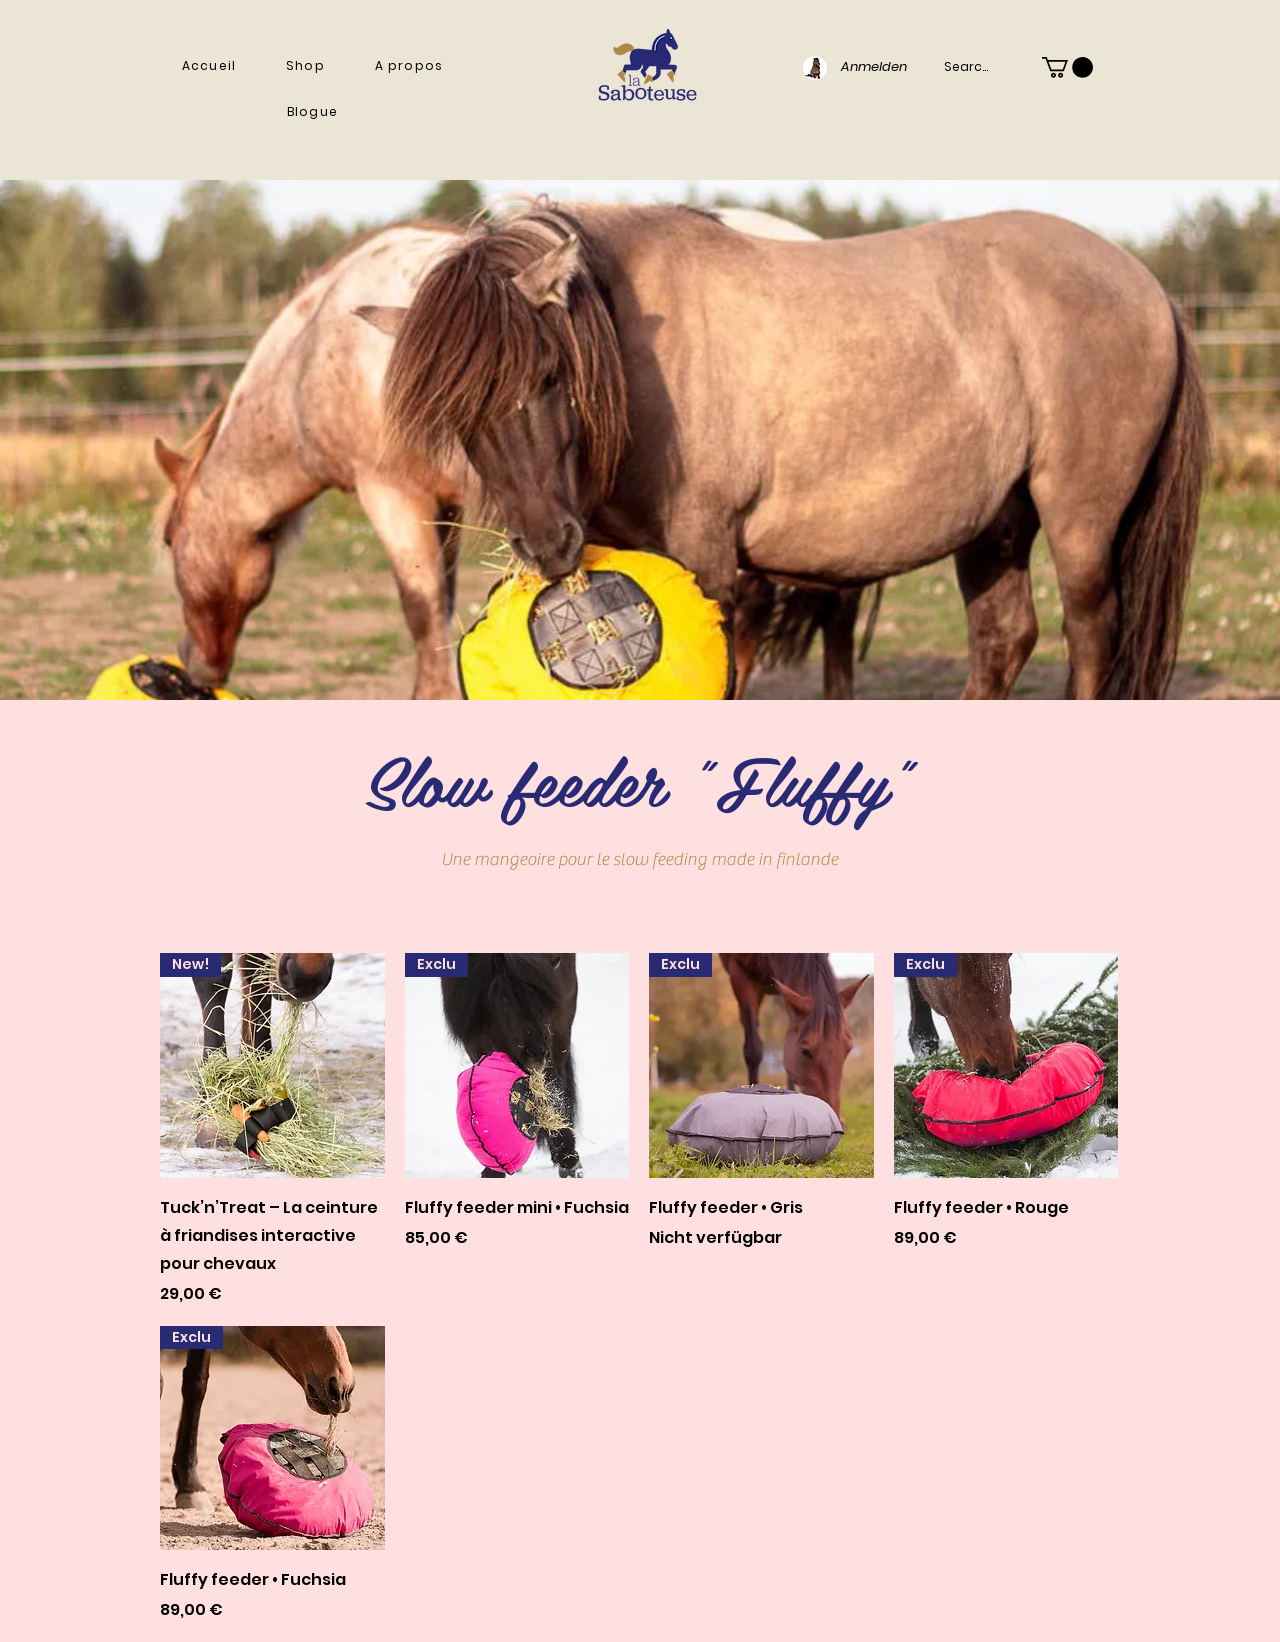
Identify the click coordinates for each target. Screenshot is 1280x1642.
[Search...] (969, 67)
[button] (305, 66)
